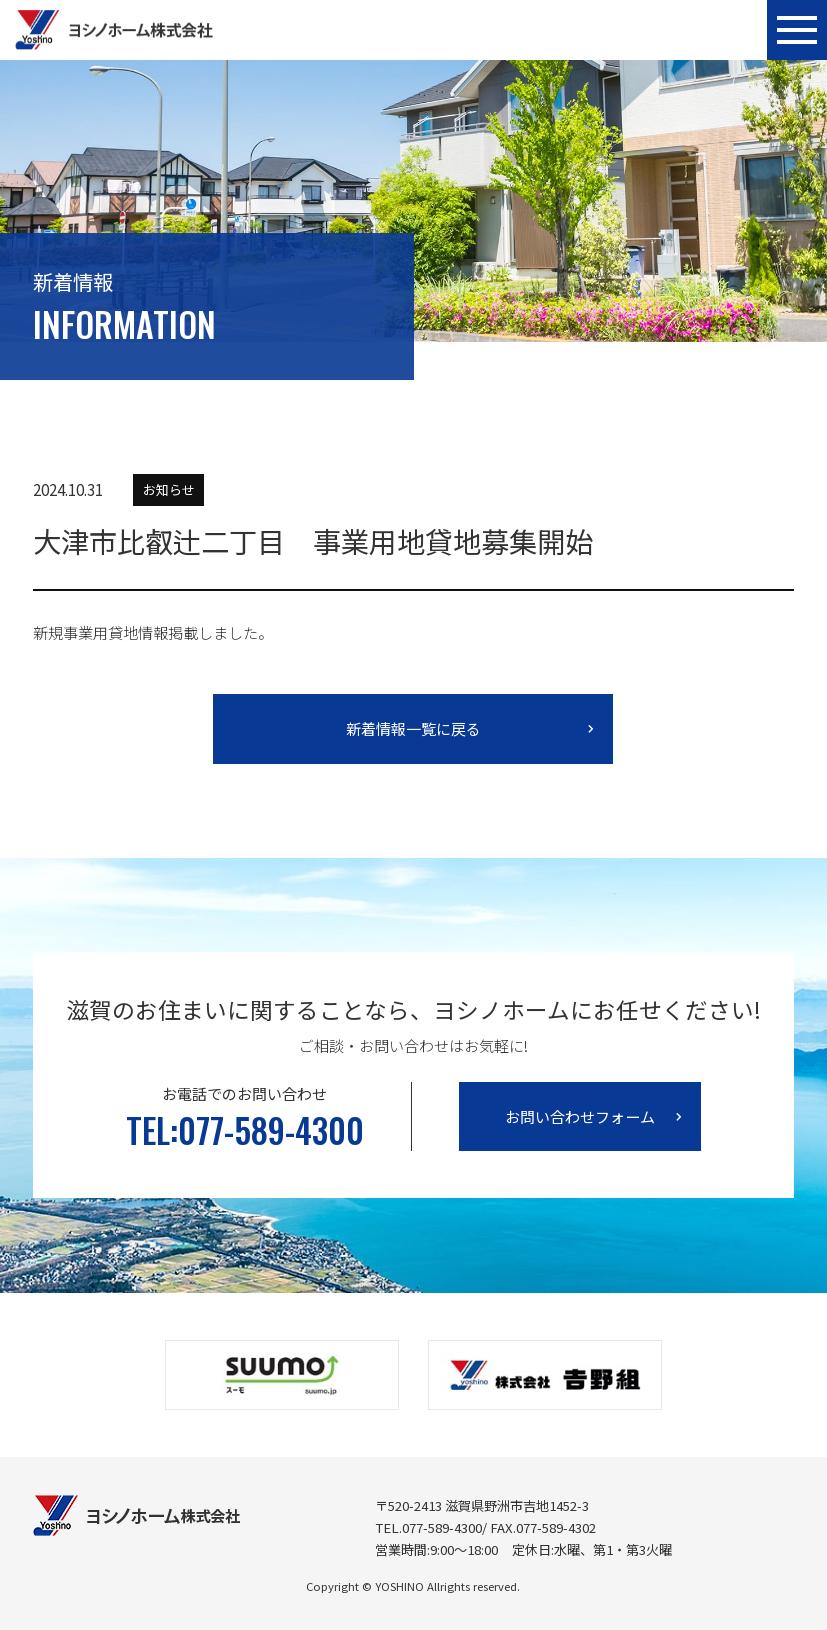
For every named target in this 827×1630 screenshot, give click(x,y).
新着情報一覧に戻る (413, 728)
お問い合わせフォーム (580, 1116)
